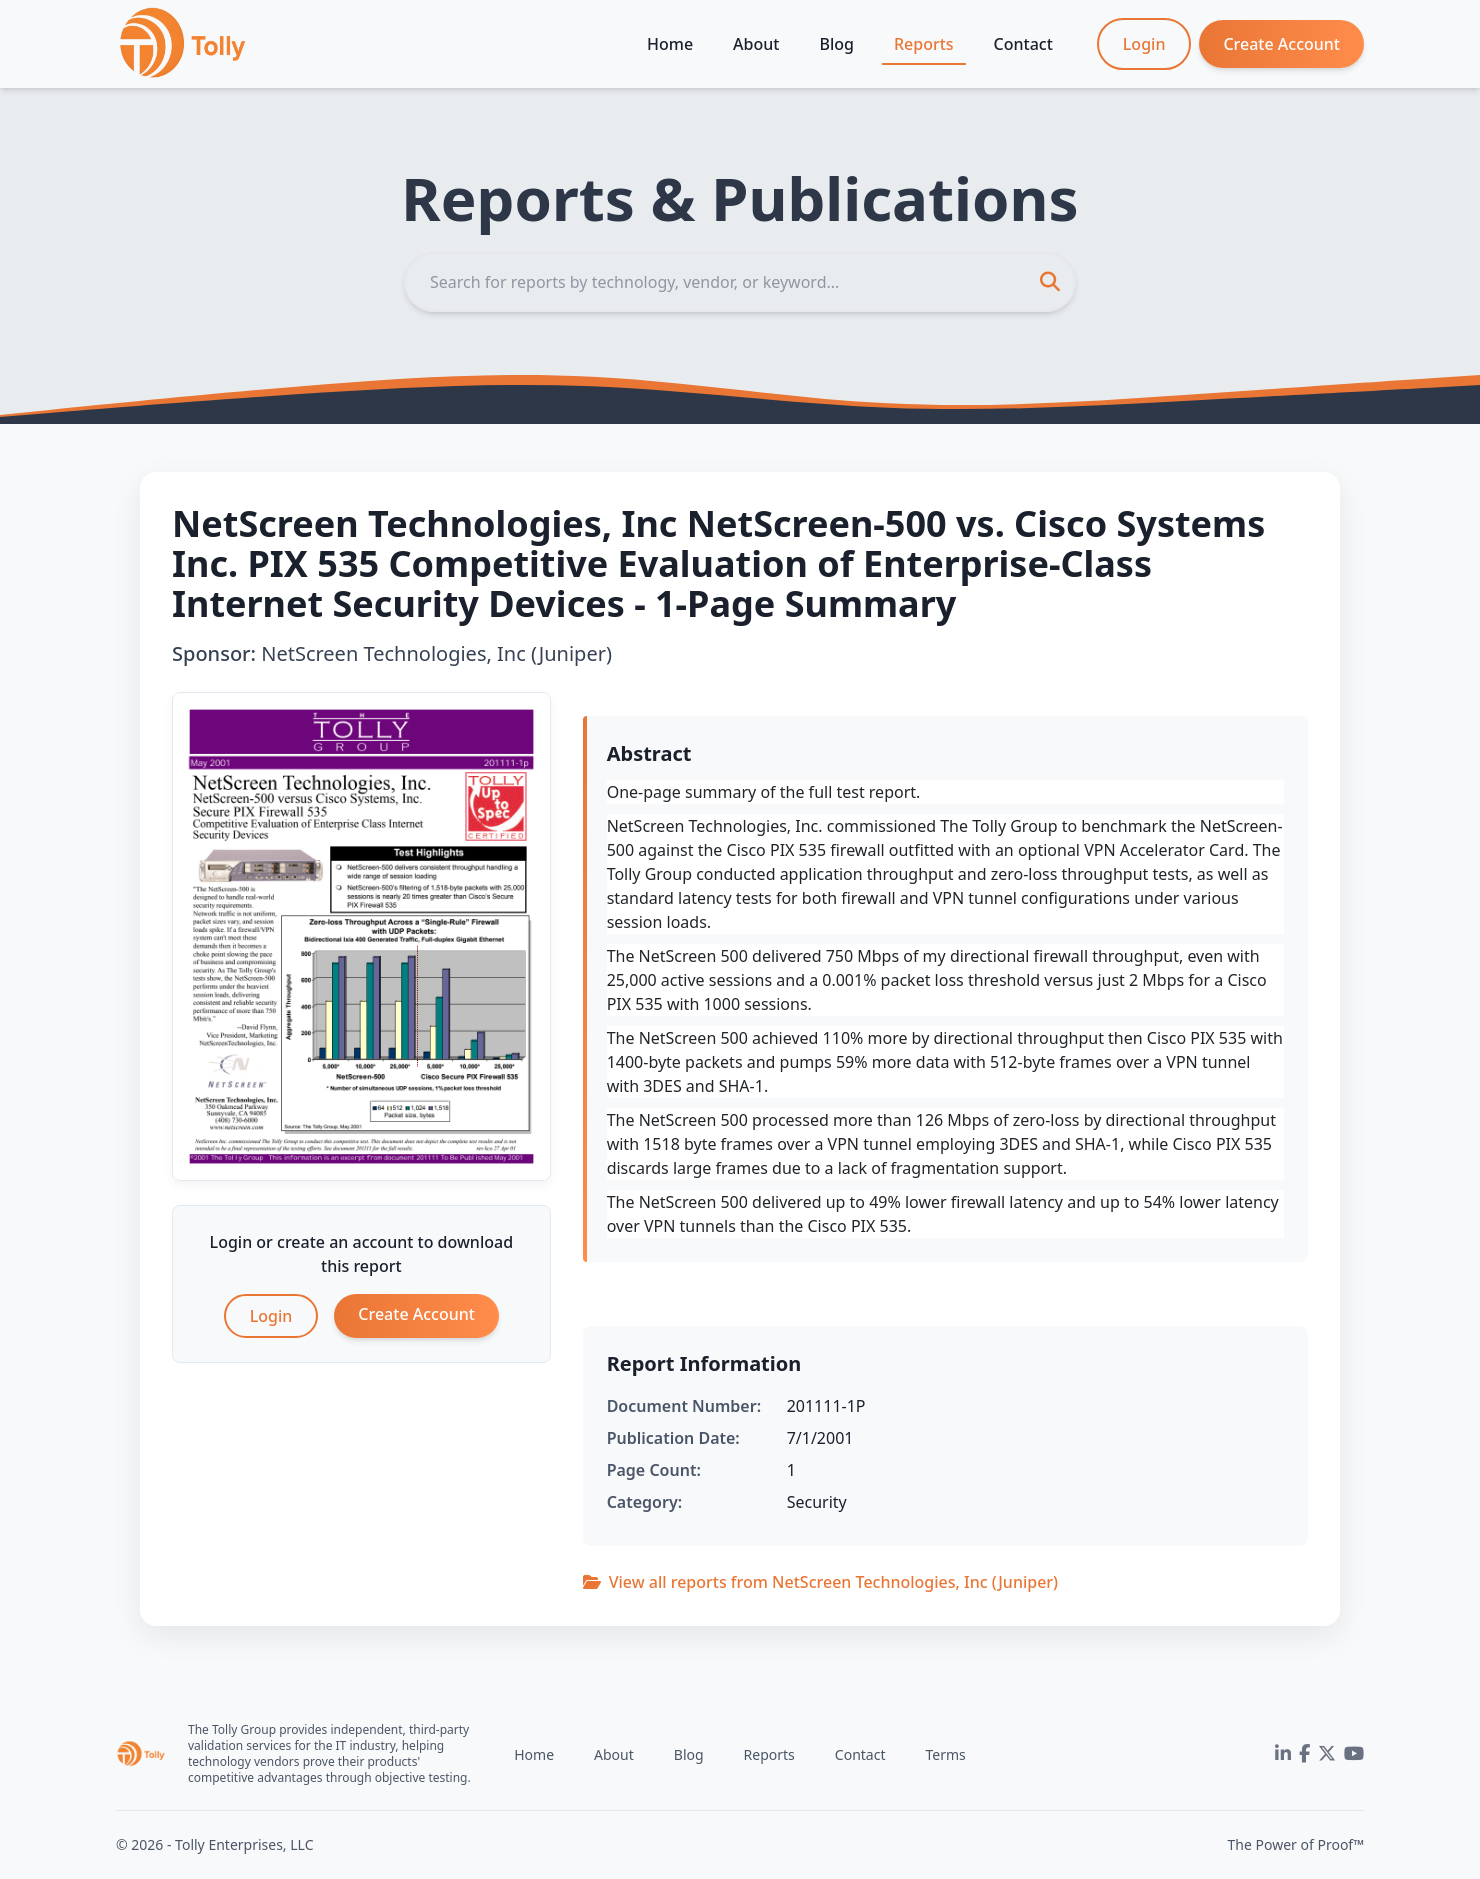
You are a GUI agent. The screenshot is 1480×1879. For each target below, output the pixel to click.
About (756, 44)
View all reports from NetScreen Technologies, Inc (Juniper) (820, 1582)
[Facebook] (1304, 1754)
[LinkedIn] (1283, 1754)
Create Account (1281, 44)
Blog (836, 44)
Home (670, 44)
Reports (924, 44)
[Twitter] (1327, 1754)
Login (1144, 44)
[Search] (740, 282)
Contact (1023, 44)
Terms (945, 1754)
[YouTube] (1354, 1754)
